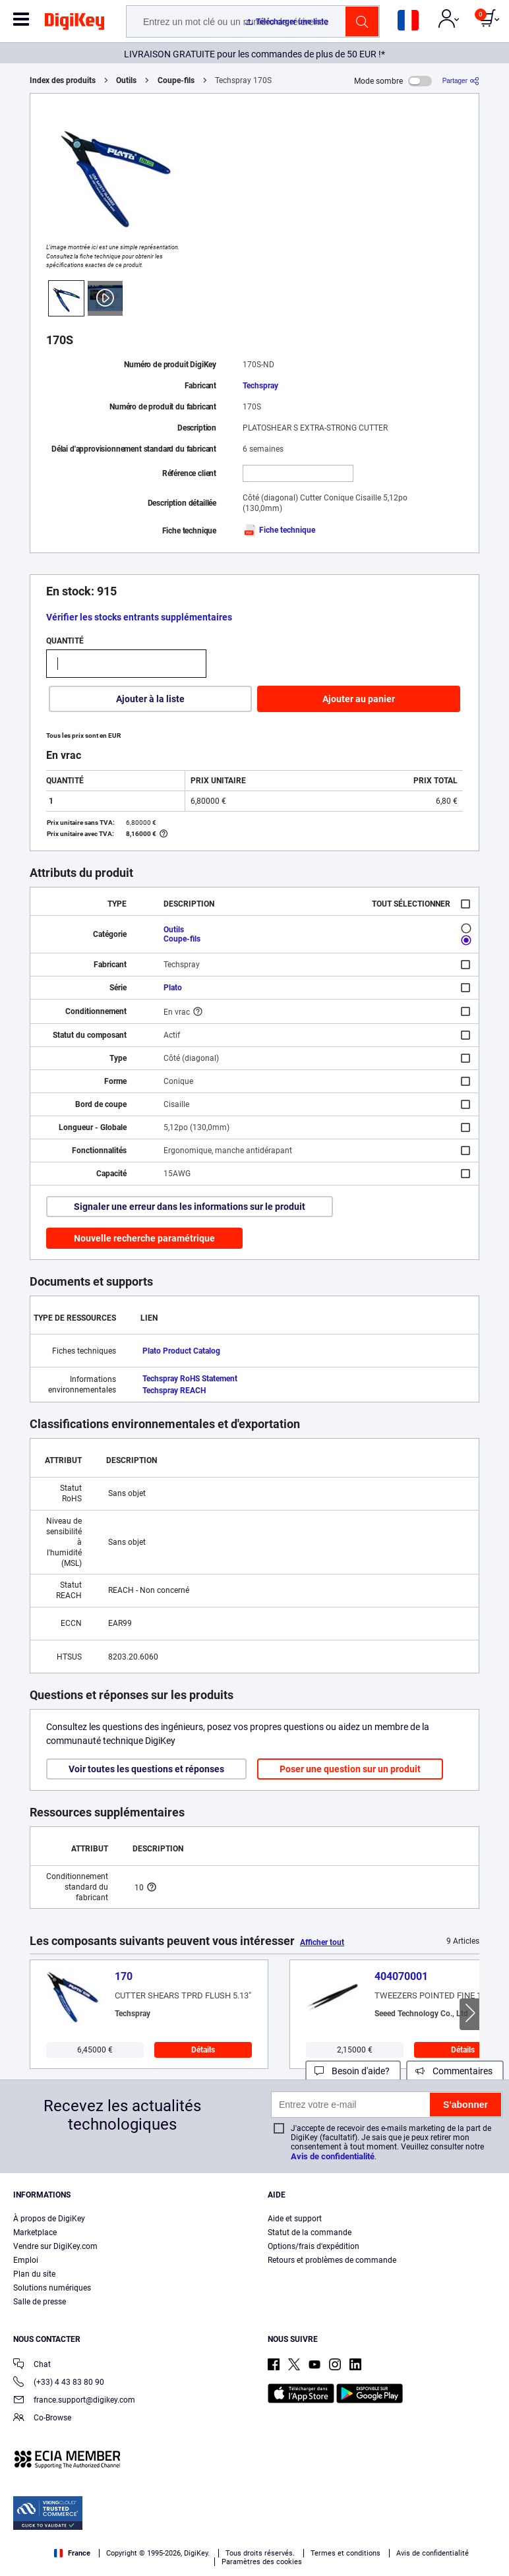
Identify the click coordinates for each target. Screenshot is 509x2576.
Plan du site (34, 2274)
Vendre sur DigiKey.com (55, 2246)
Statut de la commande (309, 2232)
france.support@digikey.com (74, 2401)
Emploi (25, 2260)
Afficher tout (322, 1942)
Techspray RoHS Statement (189, 1378)
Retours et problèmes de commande (332, 2260)
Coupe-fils (176, 80)
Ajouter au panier (358, 699)
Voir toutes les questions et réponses (146, 1769)
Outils (126, 80)
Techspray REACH (174, 1390)
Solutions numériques (52, 2287)
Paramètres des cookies (262, 2562)
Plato (173, 987)
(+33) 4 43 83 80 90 (58, 2383)
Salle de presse (39, 2301)
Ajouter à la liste (150, 699)
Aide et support (295, 2218)
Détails (203, 2049)
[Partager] (460, 81)
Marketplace (35, 2232)
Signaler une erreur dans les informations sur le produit (189, 1206)
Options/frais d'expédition (313, 2246)
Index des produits (63, 80)
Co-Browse (42, 2418)
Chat (32, 2365)
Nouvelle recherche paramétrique (144, 1238)
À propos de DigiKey (49, 2218)
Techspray (260, 385)
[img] (74, 23)
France (72, 2553)
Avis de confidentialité (332, 2156)
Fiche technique (279, 530)
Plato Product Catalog (181, 1351)
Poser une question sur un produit (350, 1769)
